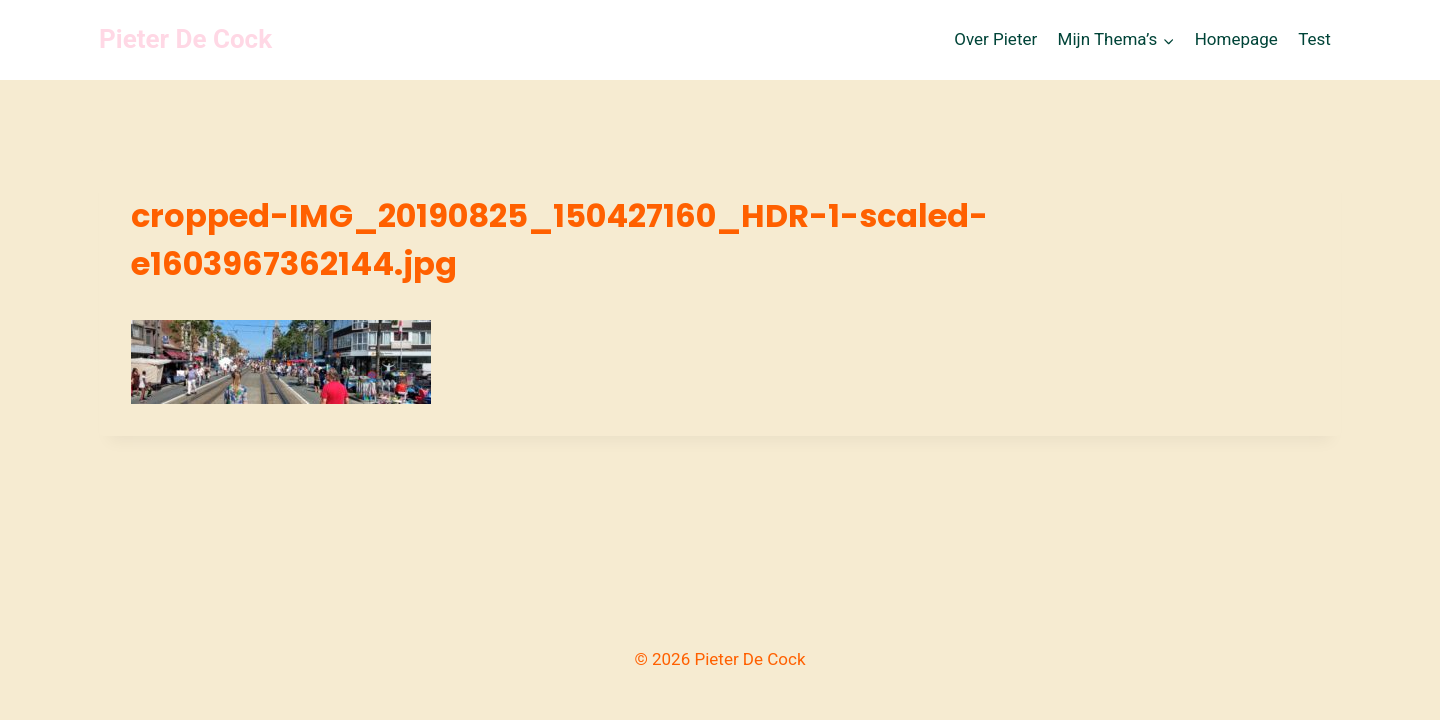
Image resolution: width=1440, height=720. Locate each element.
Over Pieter (995, 39)
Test (1314, 39)
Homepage (1236, 39)
